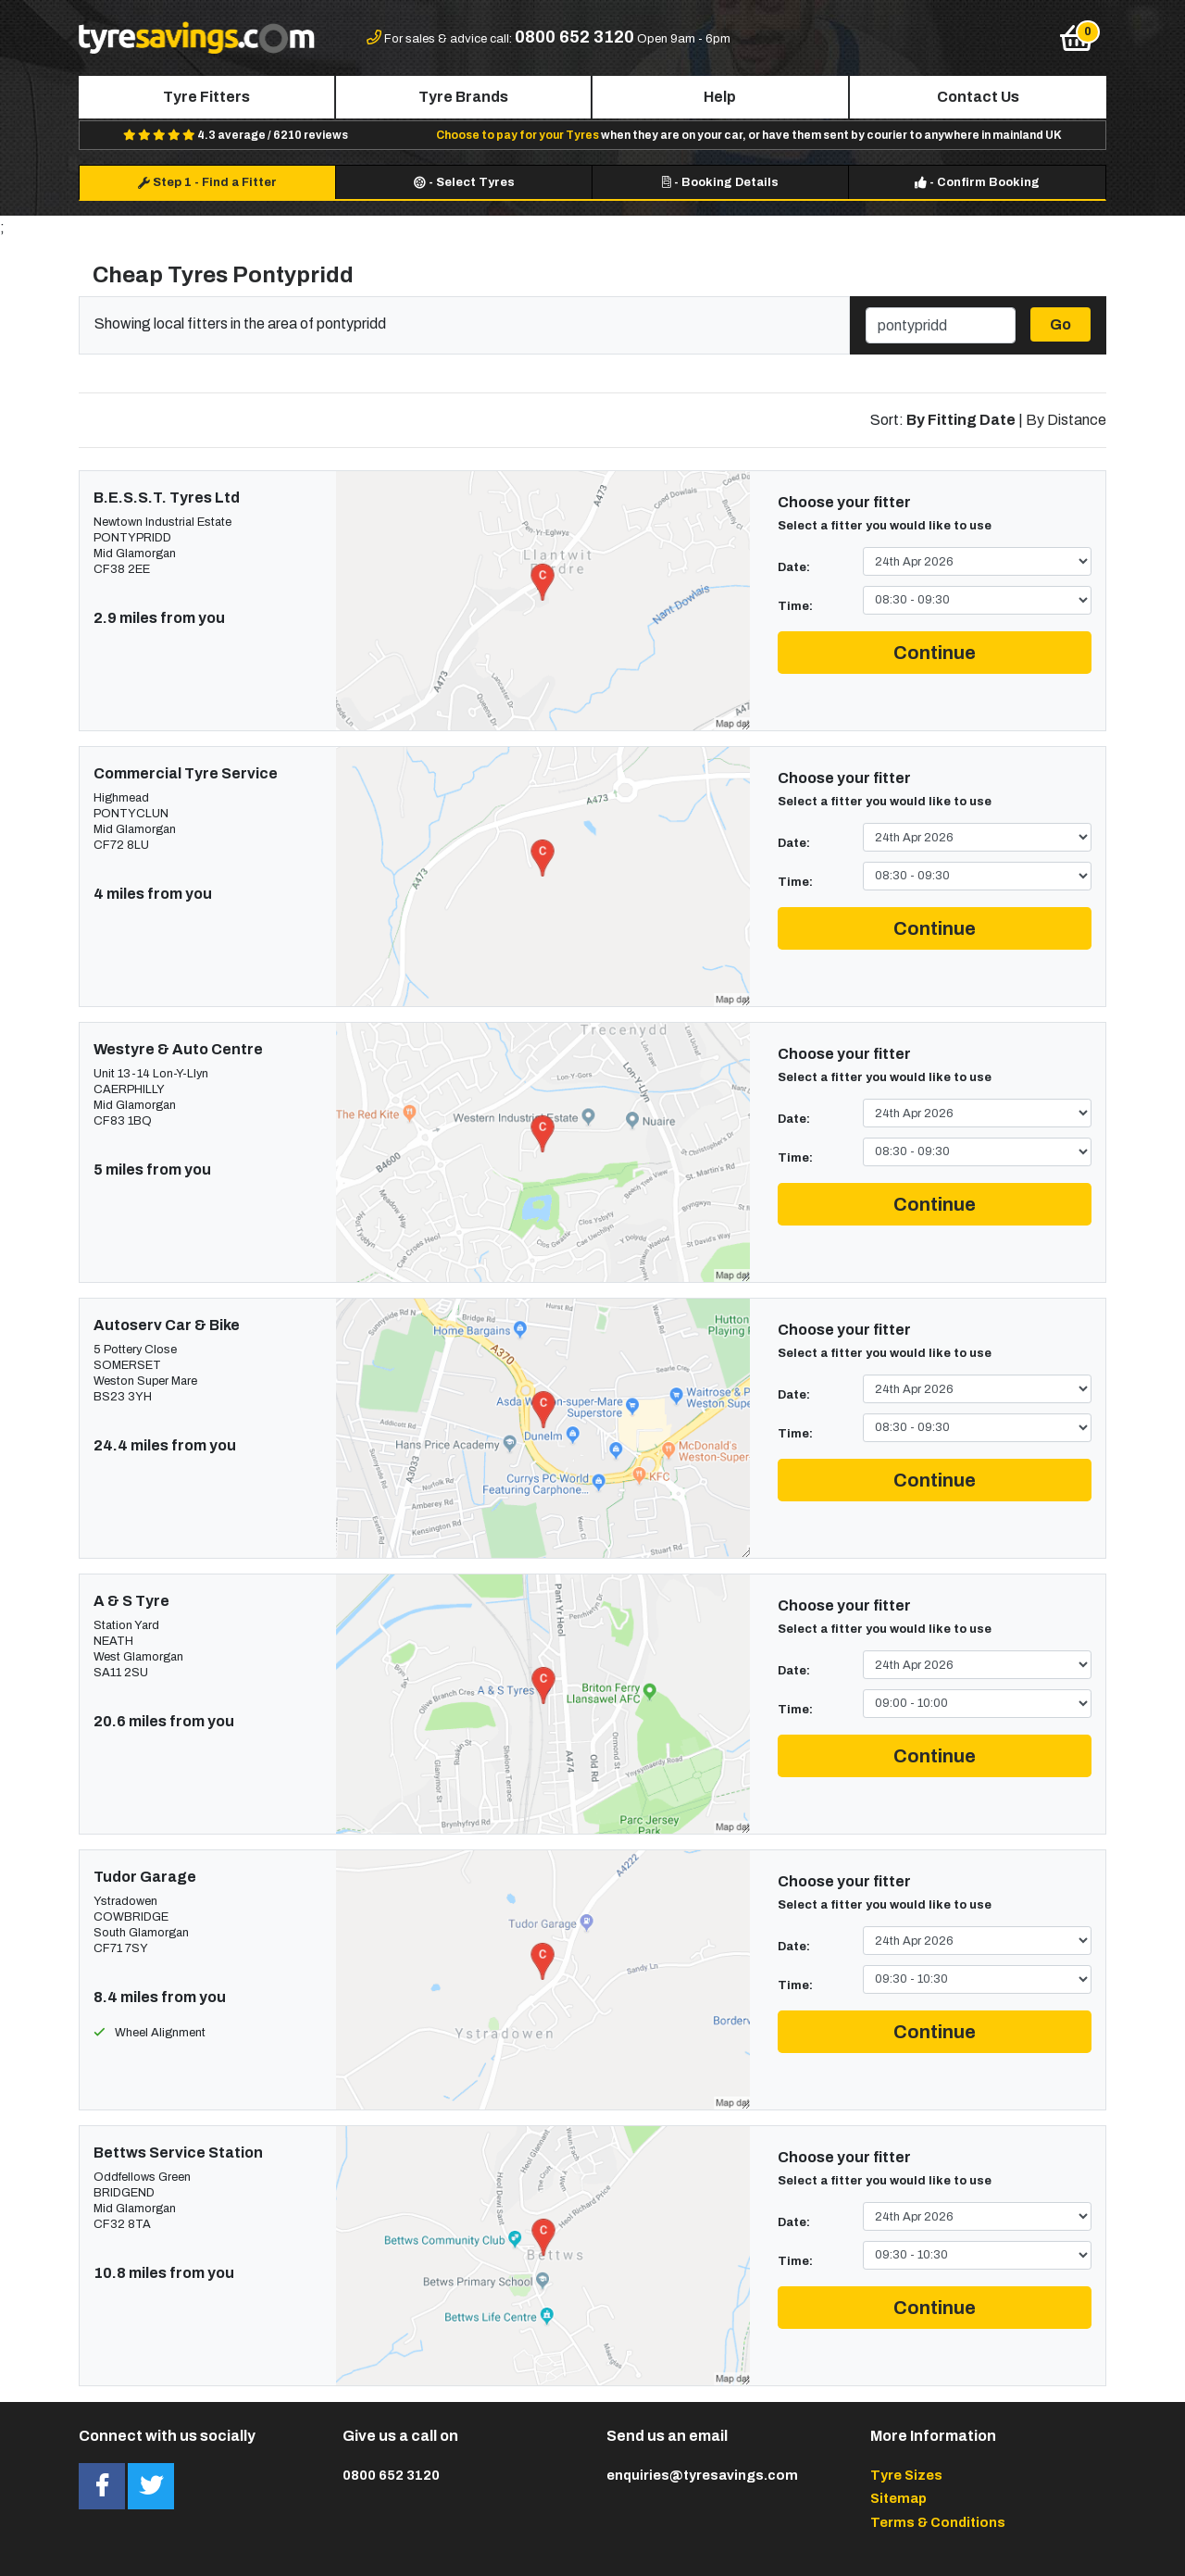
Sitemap (898, 2498)
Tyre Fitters (206, 97)
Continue (934, 652)
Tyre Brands (463, 97)
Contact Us (978, 97)
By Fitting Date (961, 420)
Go (1060, 324)
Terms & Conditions (937, 2522)
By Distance (1066, 420)
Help (720, 97)
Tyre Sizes (906, 2475)
